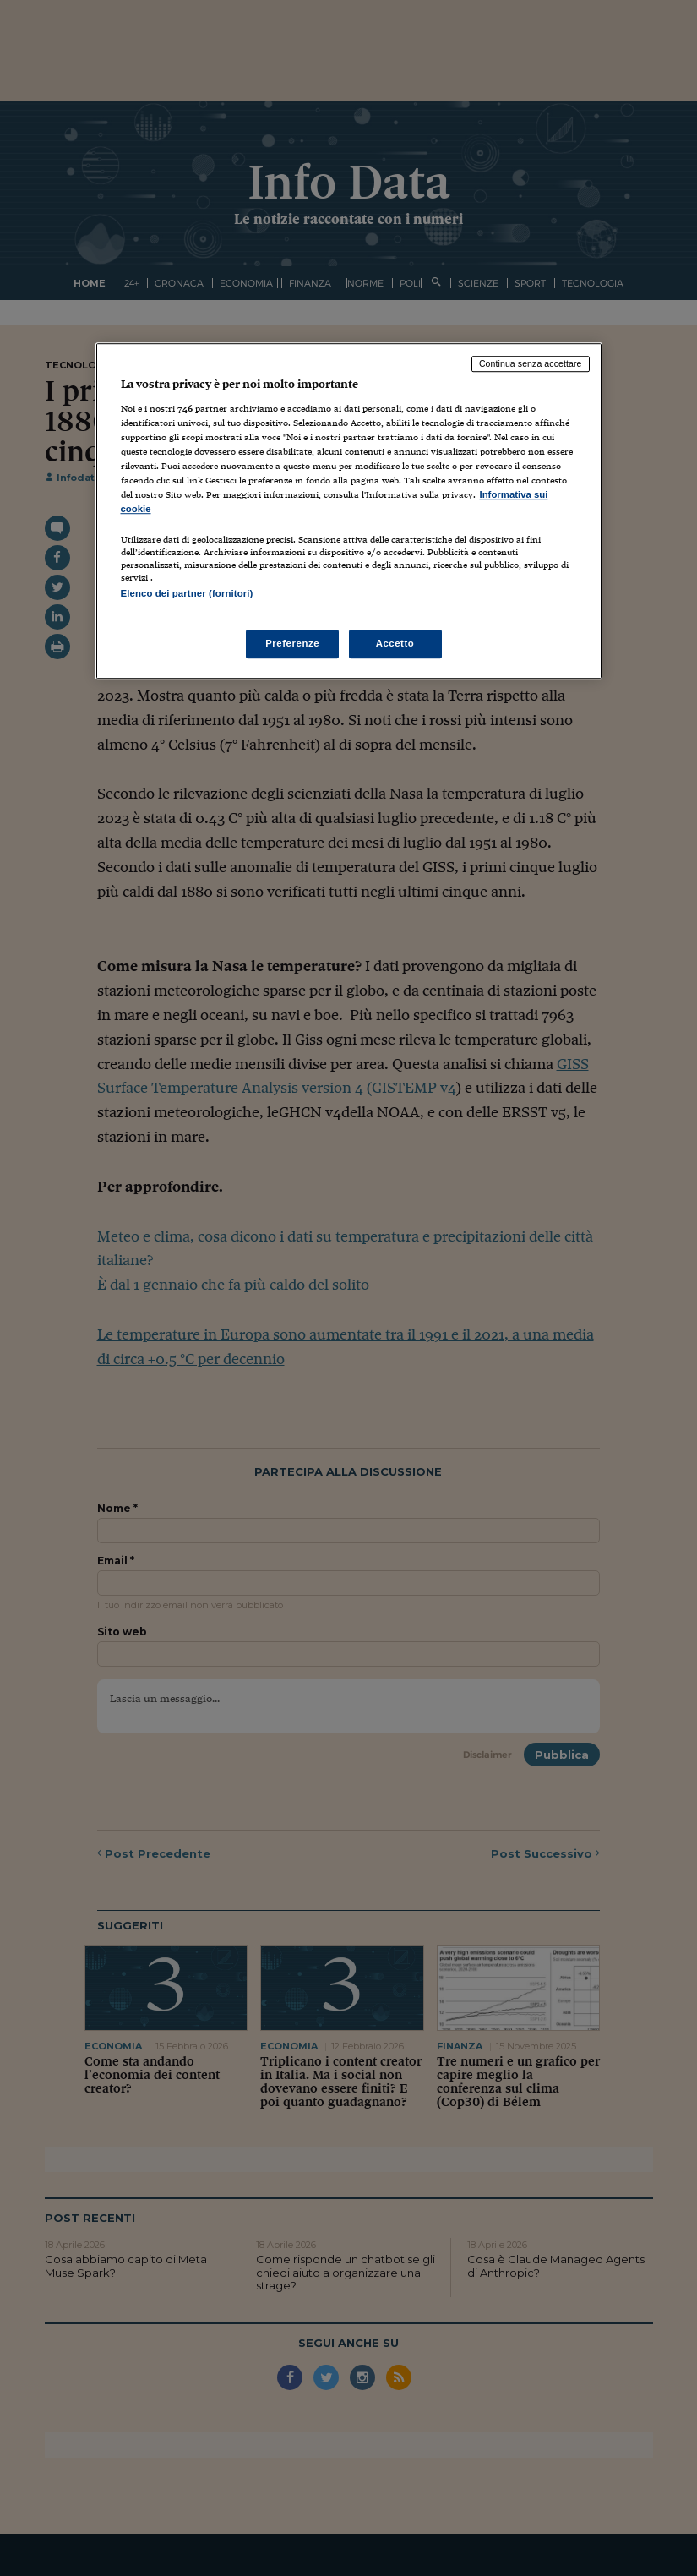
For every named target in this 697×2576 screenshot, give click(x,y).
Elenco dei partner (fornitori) (187, 593)
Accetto (395, 643)
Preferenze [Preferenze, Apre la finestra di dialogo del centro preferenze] (292, 643)
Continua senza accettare (530, 363)
